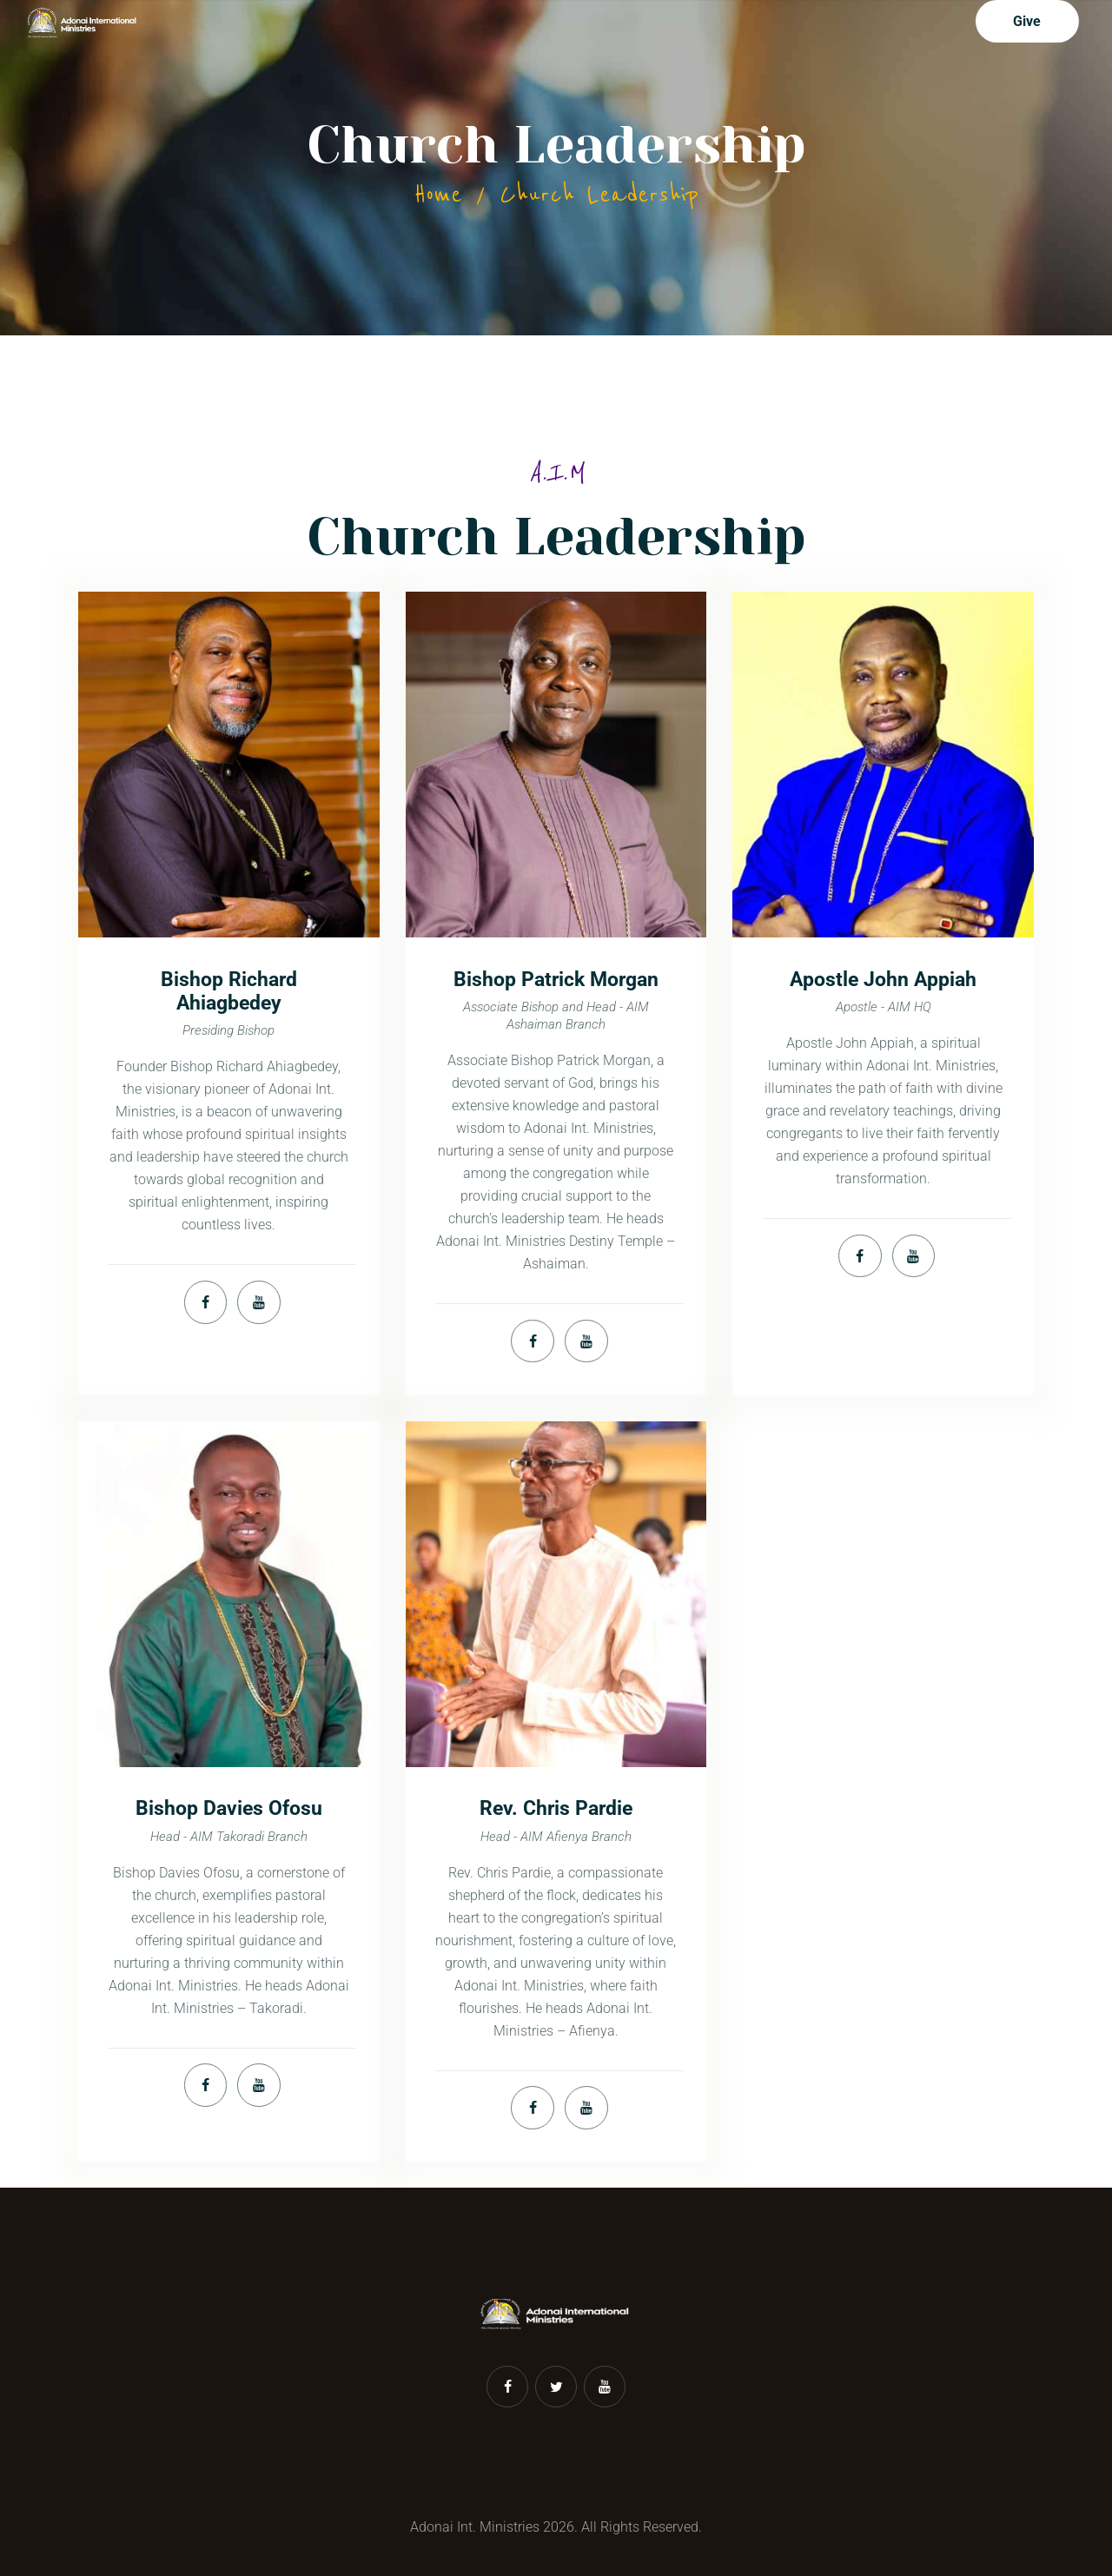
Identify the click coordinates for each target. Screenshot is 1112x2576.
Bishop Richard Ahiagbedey (229, 991)
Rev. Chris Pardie (556, 1808)
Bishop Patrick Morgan (556, 979)
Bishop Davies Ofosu (229, 1808)
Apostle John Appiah (883, 979)
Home (438, 194)
